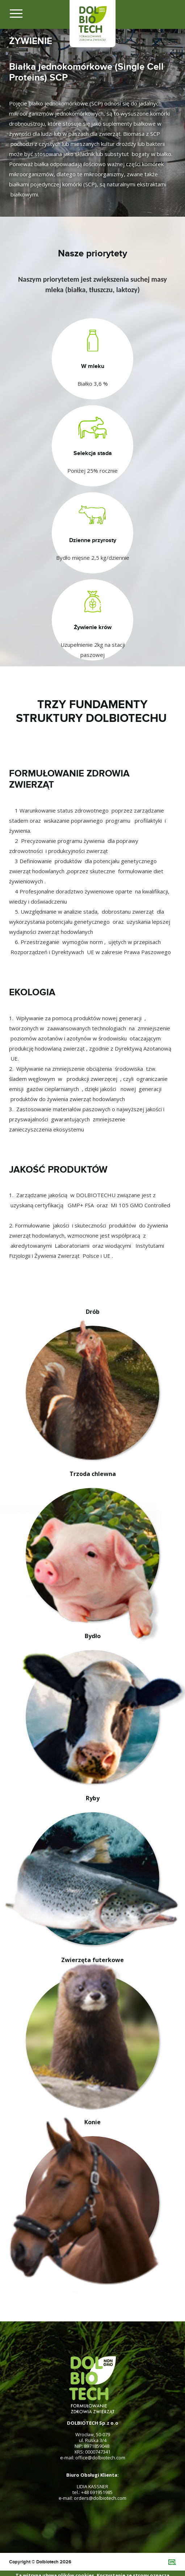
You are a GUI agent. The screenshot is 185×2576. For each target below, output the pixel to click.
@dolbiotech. (102, 2457)
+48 (85, 2492)
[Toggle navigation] (16, 16)
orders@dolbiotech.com (100, 2498)
